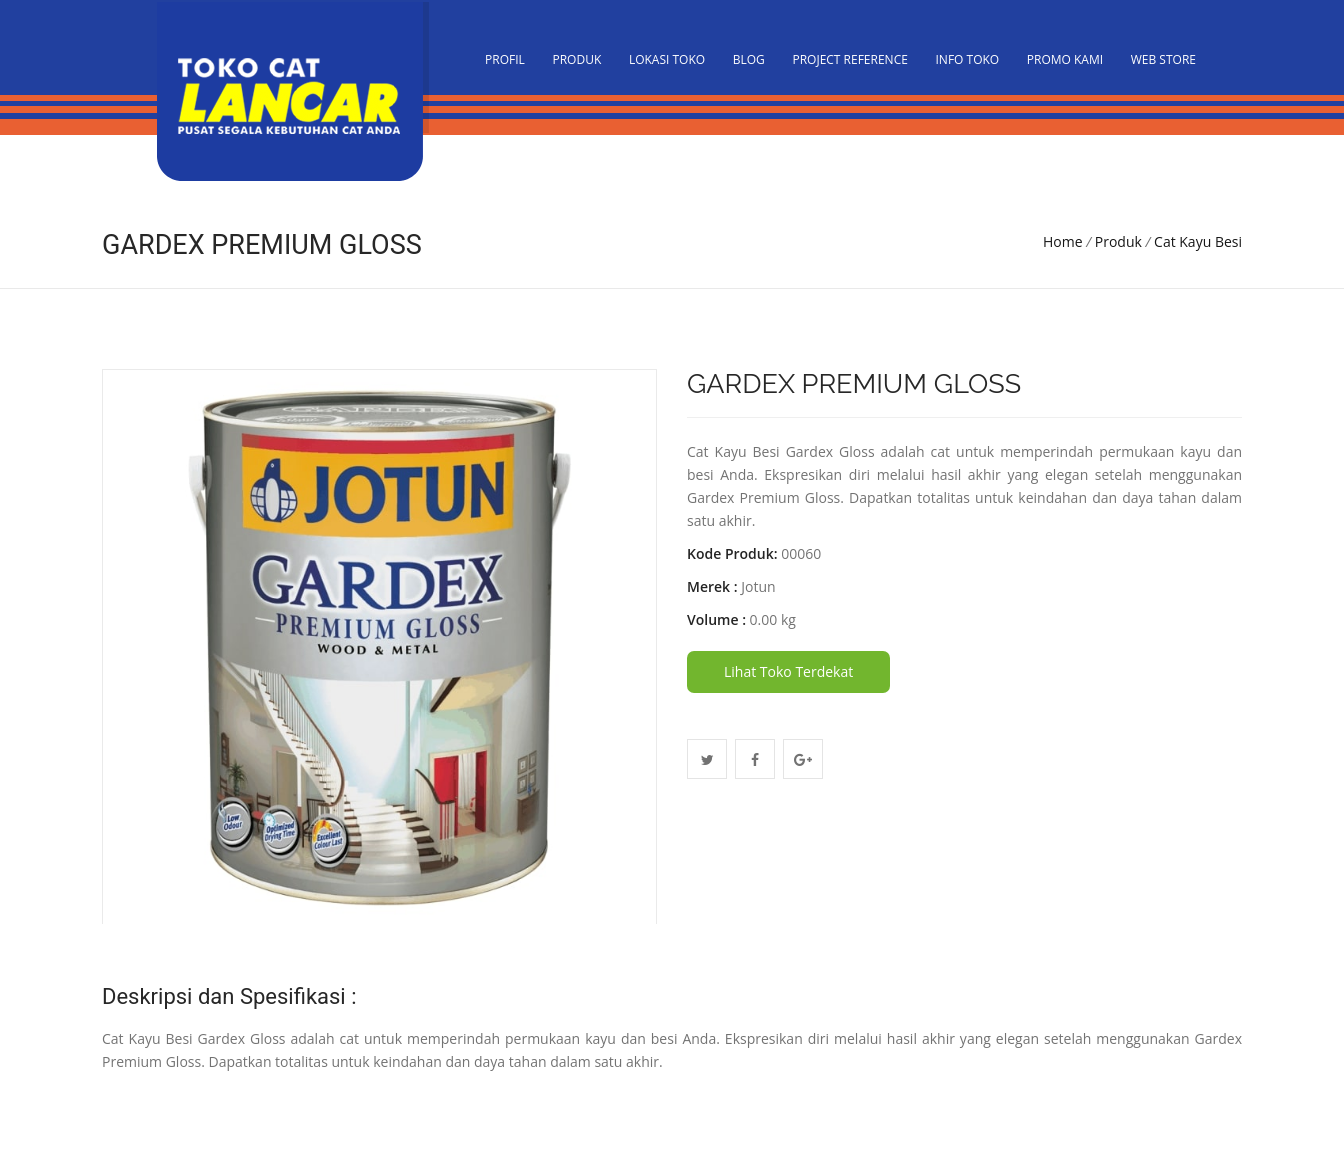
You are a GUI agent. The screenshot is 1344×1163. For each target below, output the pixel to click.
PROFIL (505, 59)
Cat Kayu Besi (1198, 241)
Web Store (1163, 59)
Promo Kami (1065, 59)
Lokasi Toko (667, 59)
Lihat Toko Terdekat (788, 671)
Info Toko (968, 59)
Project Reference (849, 59)
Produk (576, 59)
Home (1063, 241)
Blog (749, 59)
